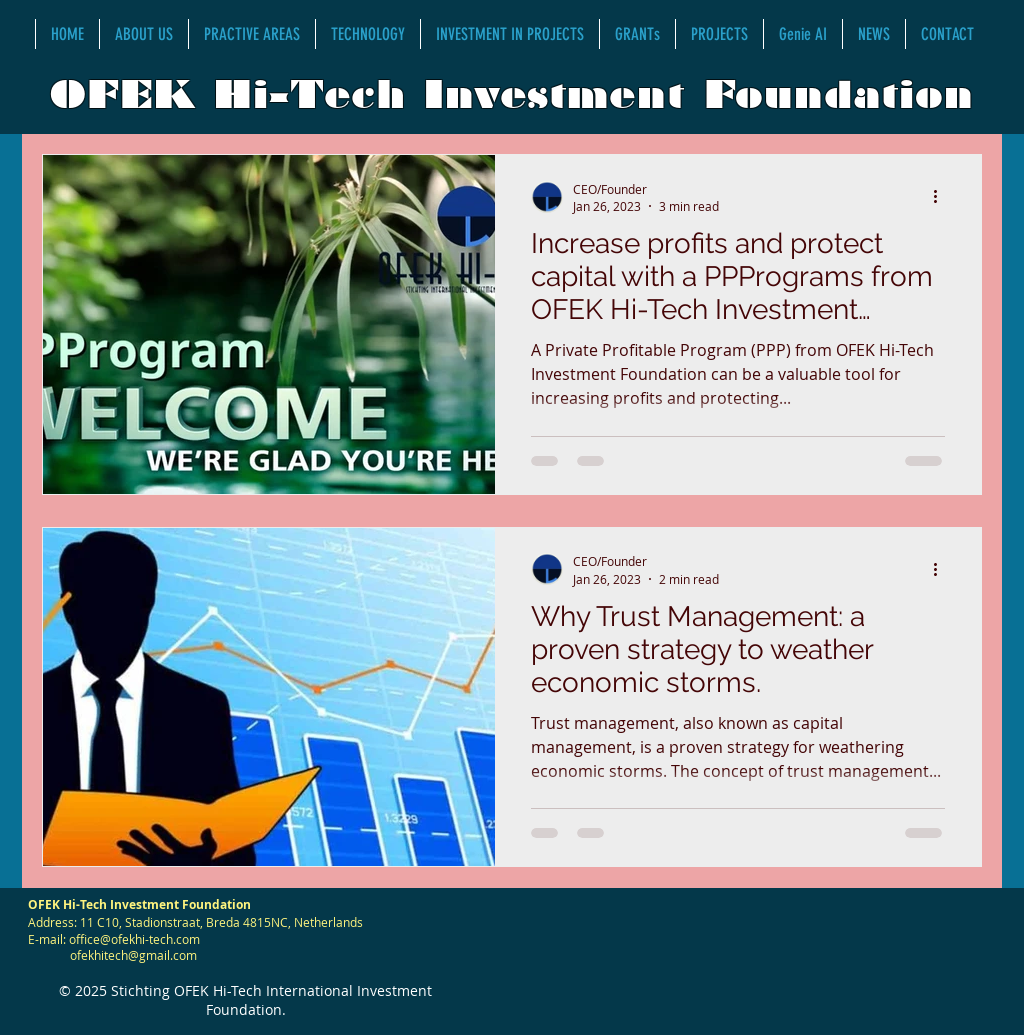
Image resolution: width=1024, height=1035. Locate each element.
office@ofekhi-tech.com (134, 939)
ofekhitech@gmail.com (133, 955)
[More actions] (942, 197)
